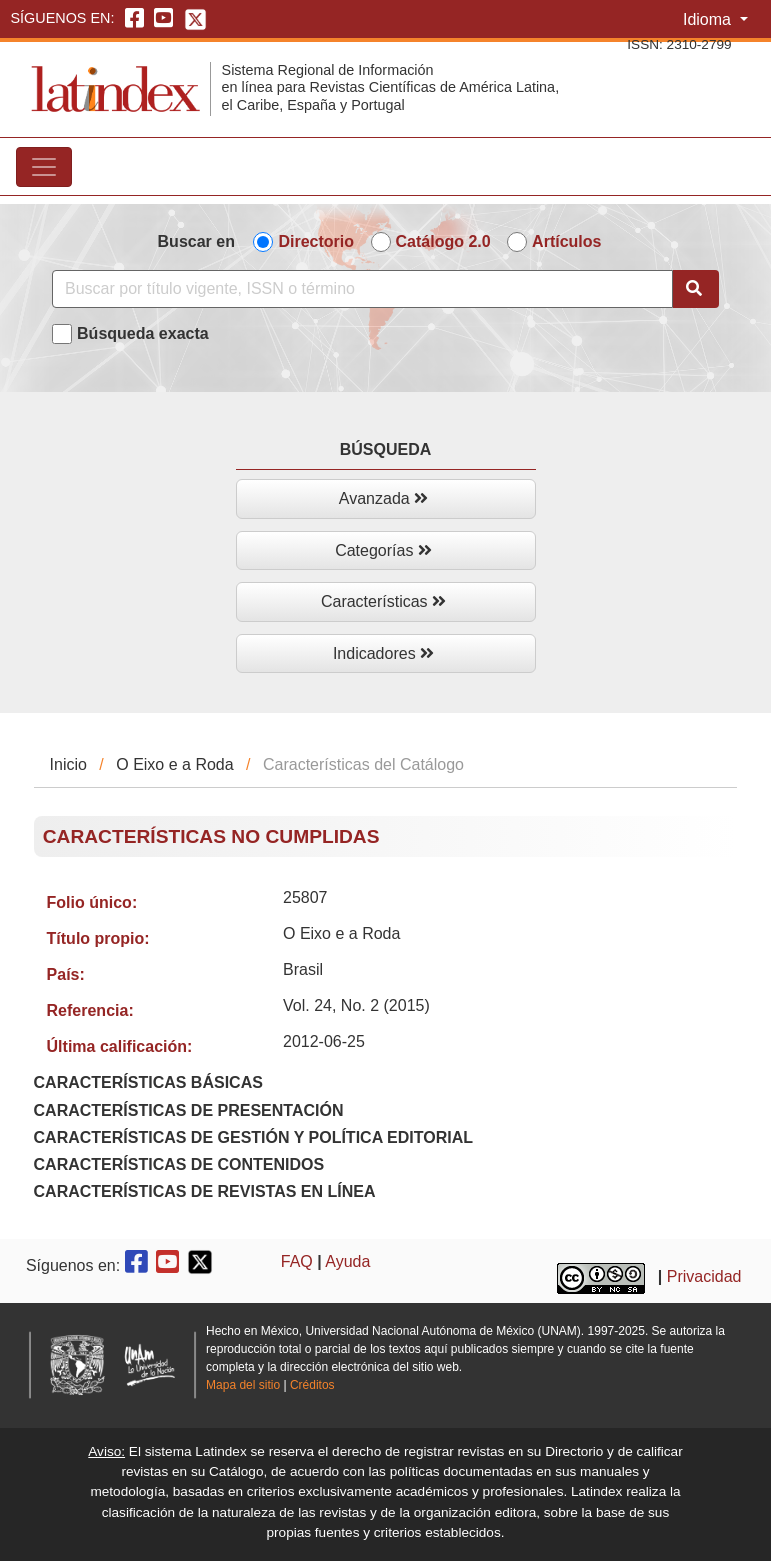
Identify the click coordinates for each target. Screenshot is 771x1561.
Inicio (68, 764)
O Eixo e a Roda (174, 764)
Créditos (312, 1385)
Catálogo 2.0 (443, 241)
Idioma (709, 19)
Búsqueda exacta (143, 333)
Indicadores (383, 653)
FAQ (297, 1261)
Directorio (316, 241)
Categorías (383, 550)
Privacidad (704, 1277)
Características (383, 601)
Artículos (566, 241)
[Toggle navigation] (44, 167)
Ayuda (347, 1261)
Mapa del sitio (243, 1385)
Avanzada (383, 498)
